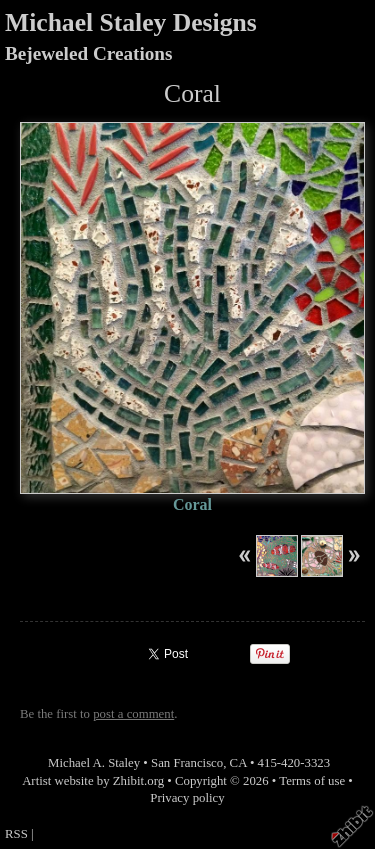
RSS (16, 834)
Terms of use (312, 781)
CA (238, 763)
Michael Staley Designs (131, 22)
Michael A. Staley (94, 763)
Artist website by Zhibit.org (93, 781)
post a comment (133, 714)
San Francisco (187, 763)
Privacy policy (187, 798)
